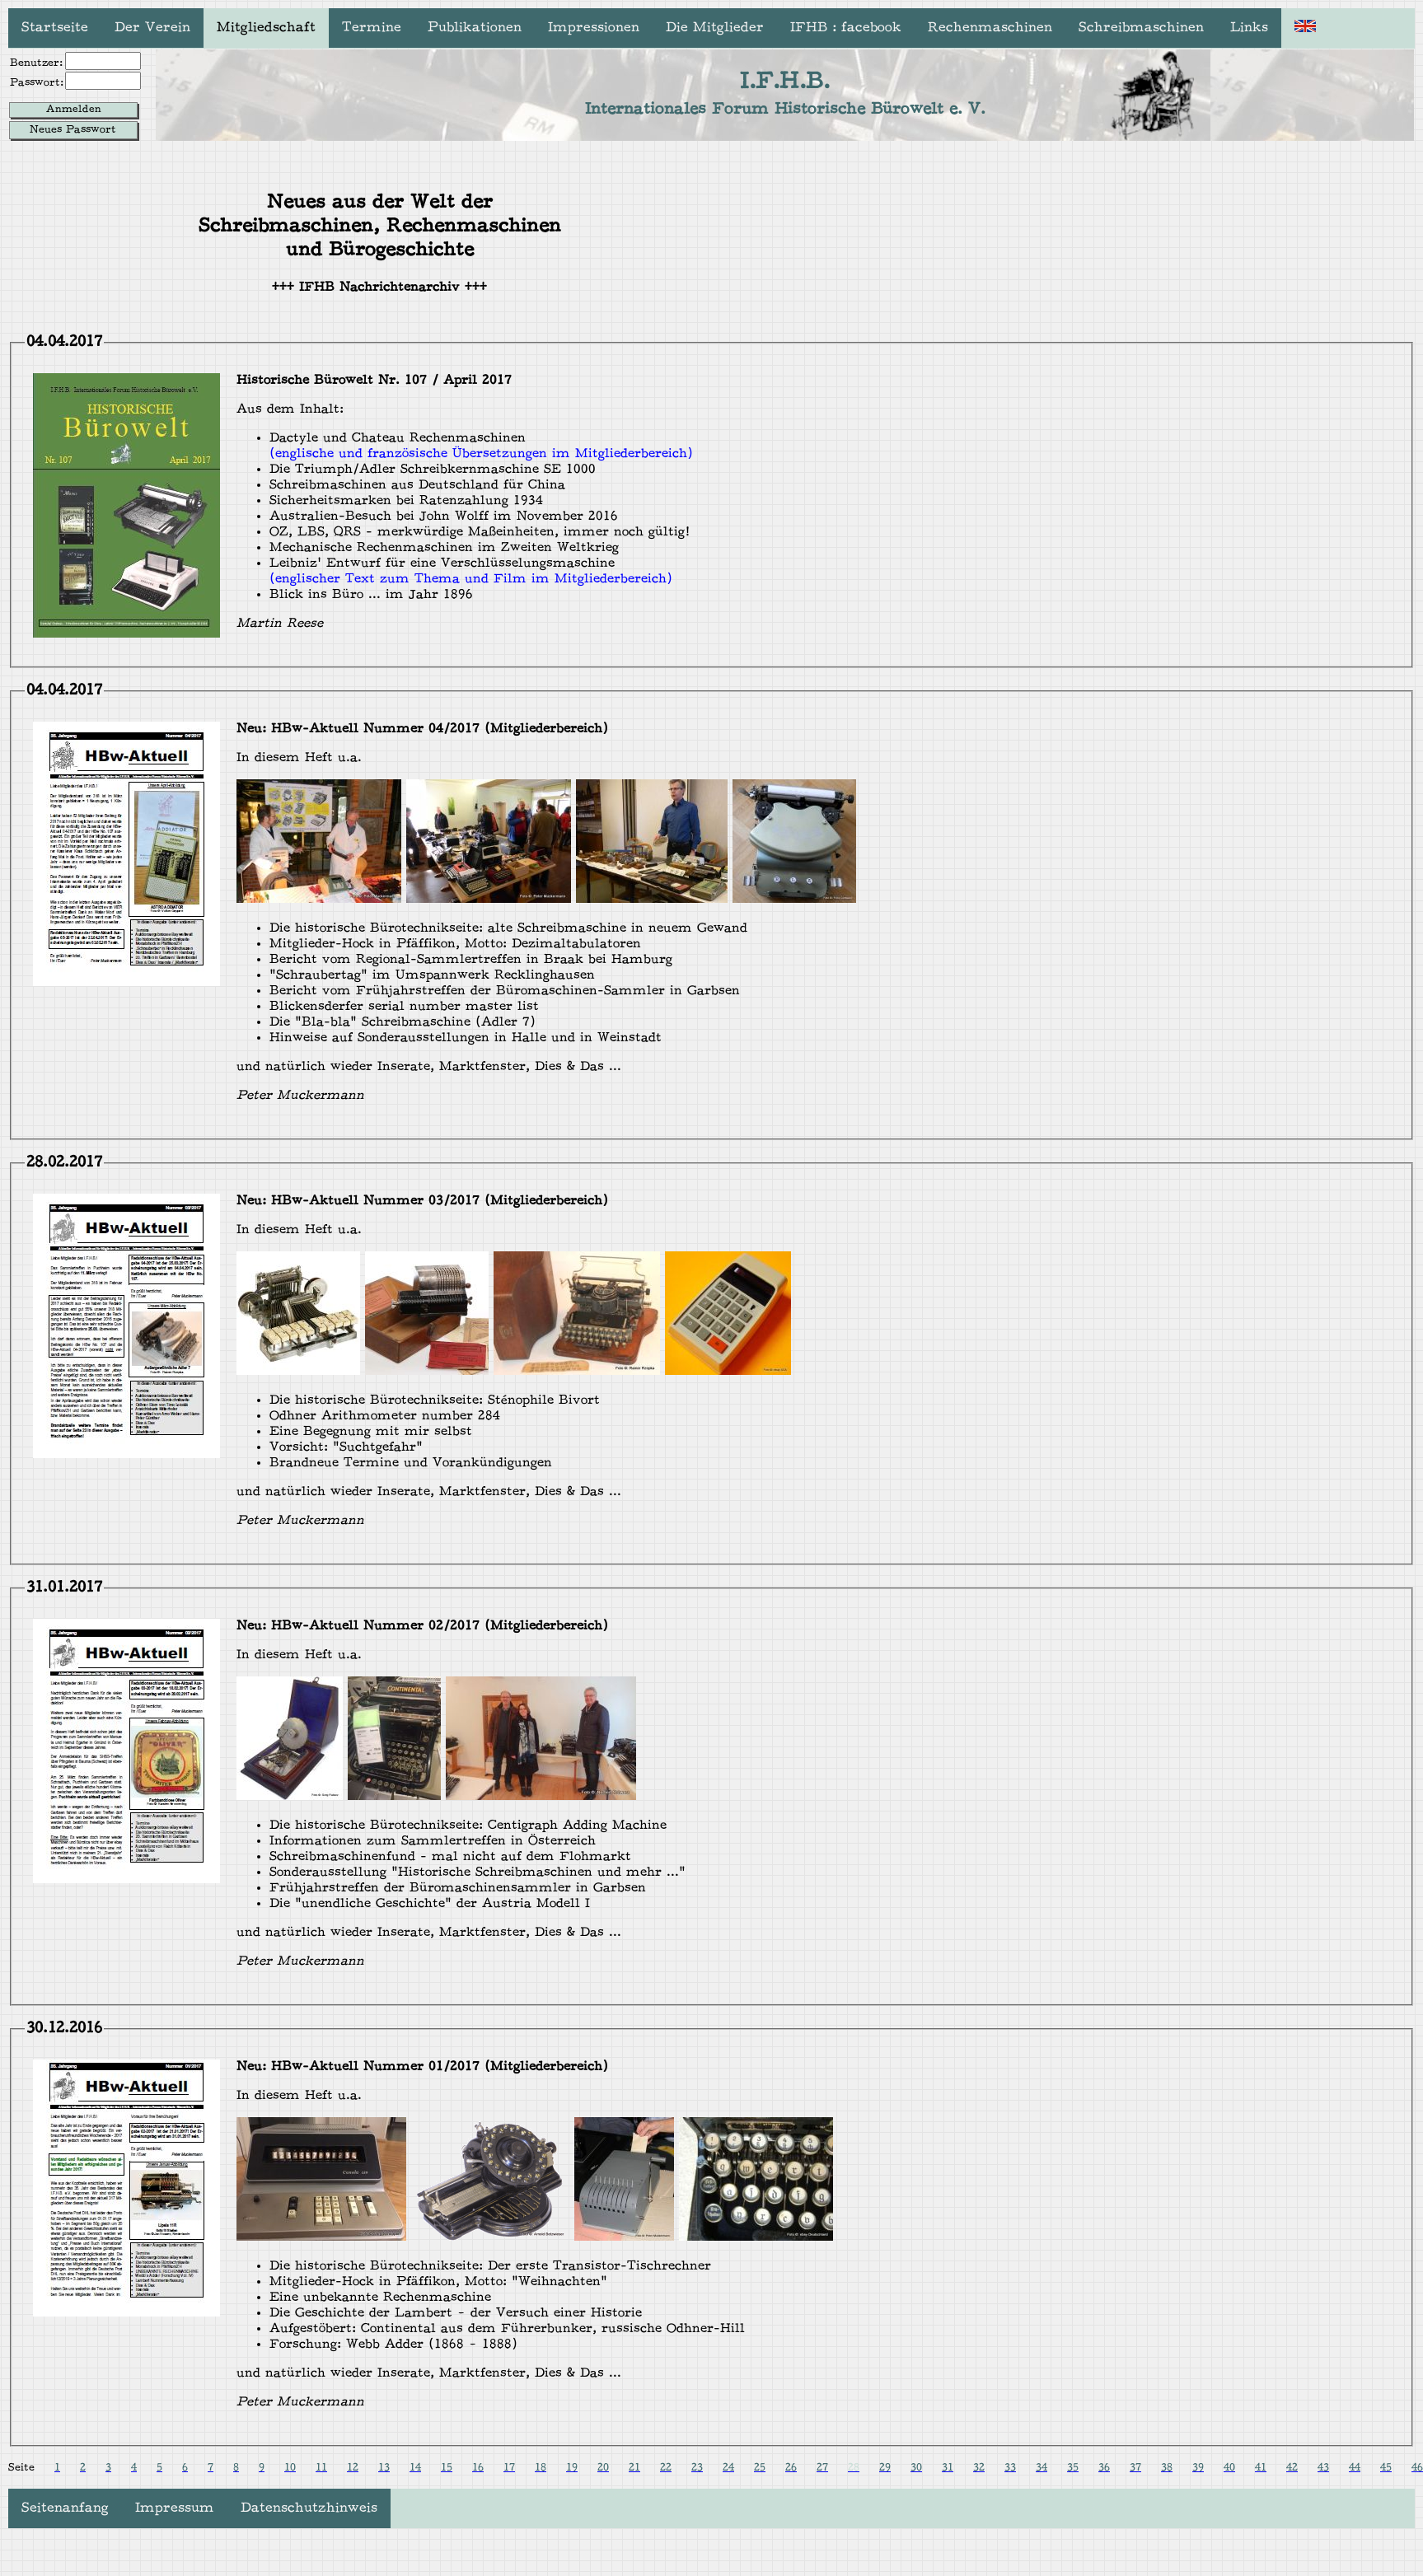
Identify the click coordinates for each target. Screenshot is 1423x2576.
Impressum (174, 2508)
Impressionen (593, 28)
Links (1249, 28)
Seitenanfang (65, 2508)
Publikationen (475, 28)
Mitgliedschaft (266, 28)
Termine (371, 28)
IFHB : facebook (845, 28)
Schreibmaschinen (1141, 28)
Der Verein (152, 28)
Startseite (54, 28)
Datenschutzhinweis (309, 2508)
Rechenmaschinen (990, 28)
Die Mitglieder (715, 28)
